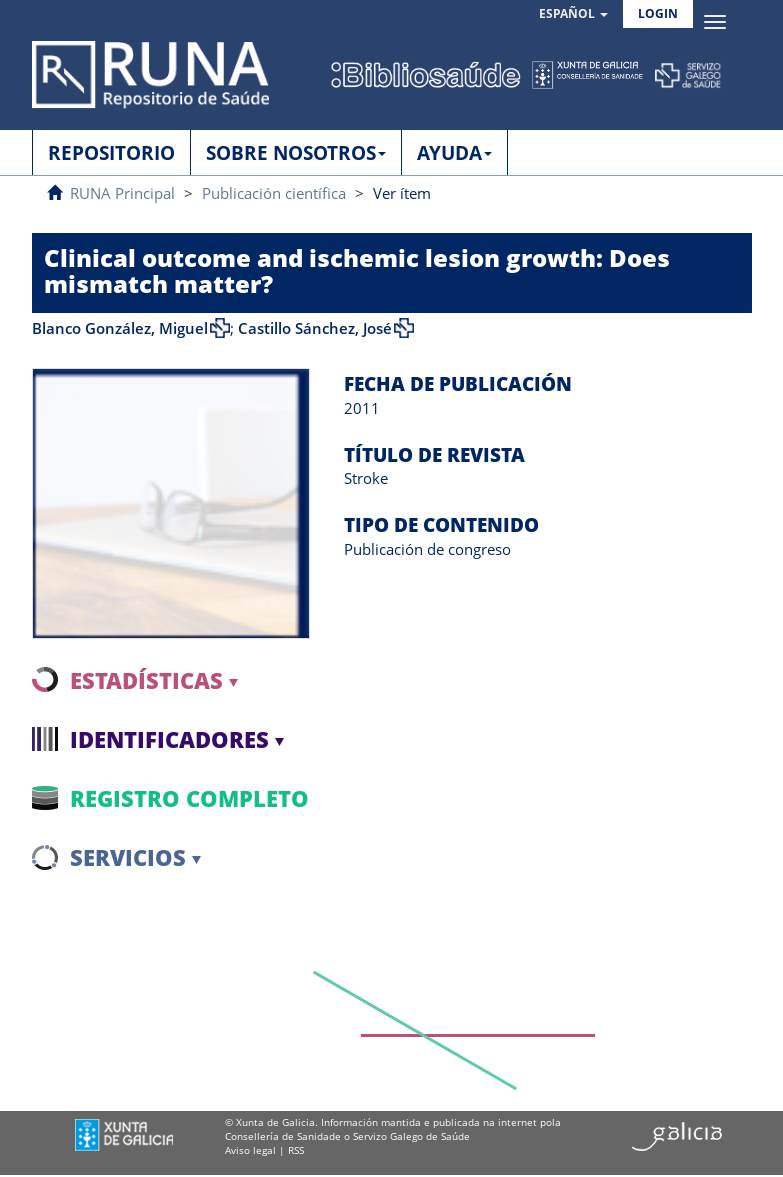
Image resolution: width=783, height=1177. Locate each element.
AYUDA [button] (454, 153)
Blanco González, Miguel (120, 328)
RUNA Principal (122, 193)
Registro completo (189, 798)
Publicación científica (274, 193)
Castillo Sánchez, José (315, 328)
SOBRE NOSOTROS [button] (296, 153)
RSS (296, 1150)
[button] (573, 14)
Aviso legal (250, 1150)
